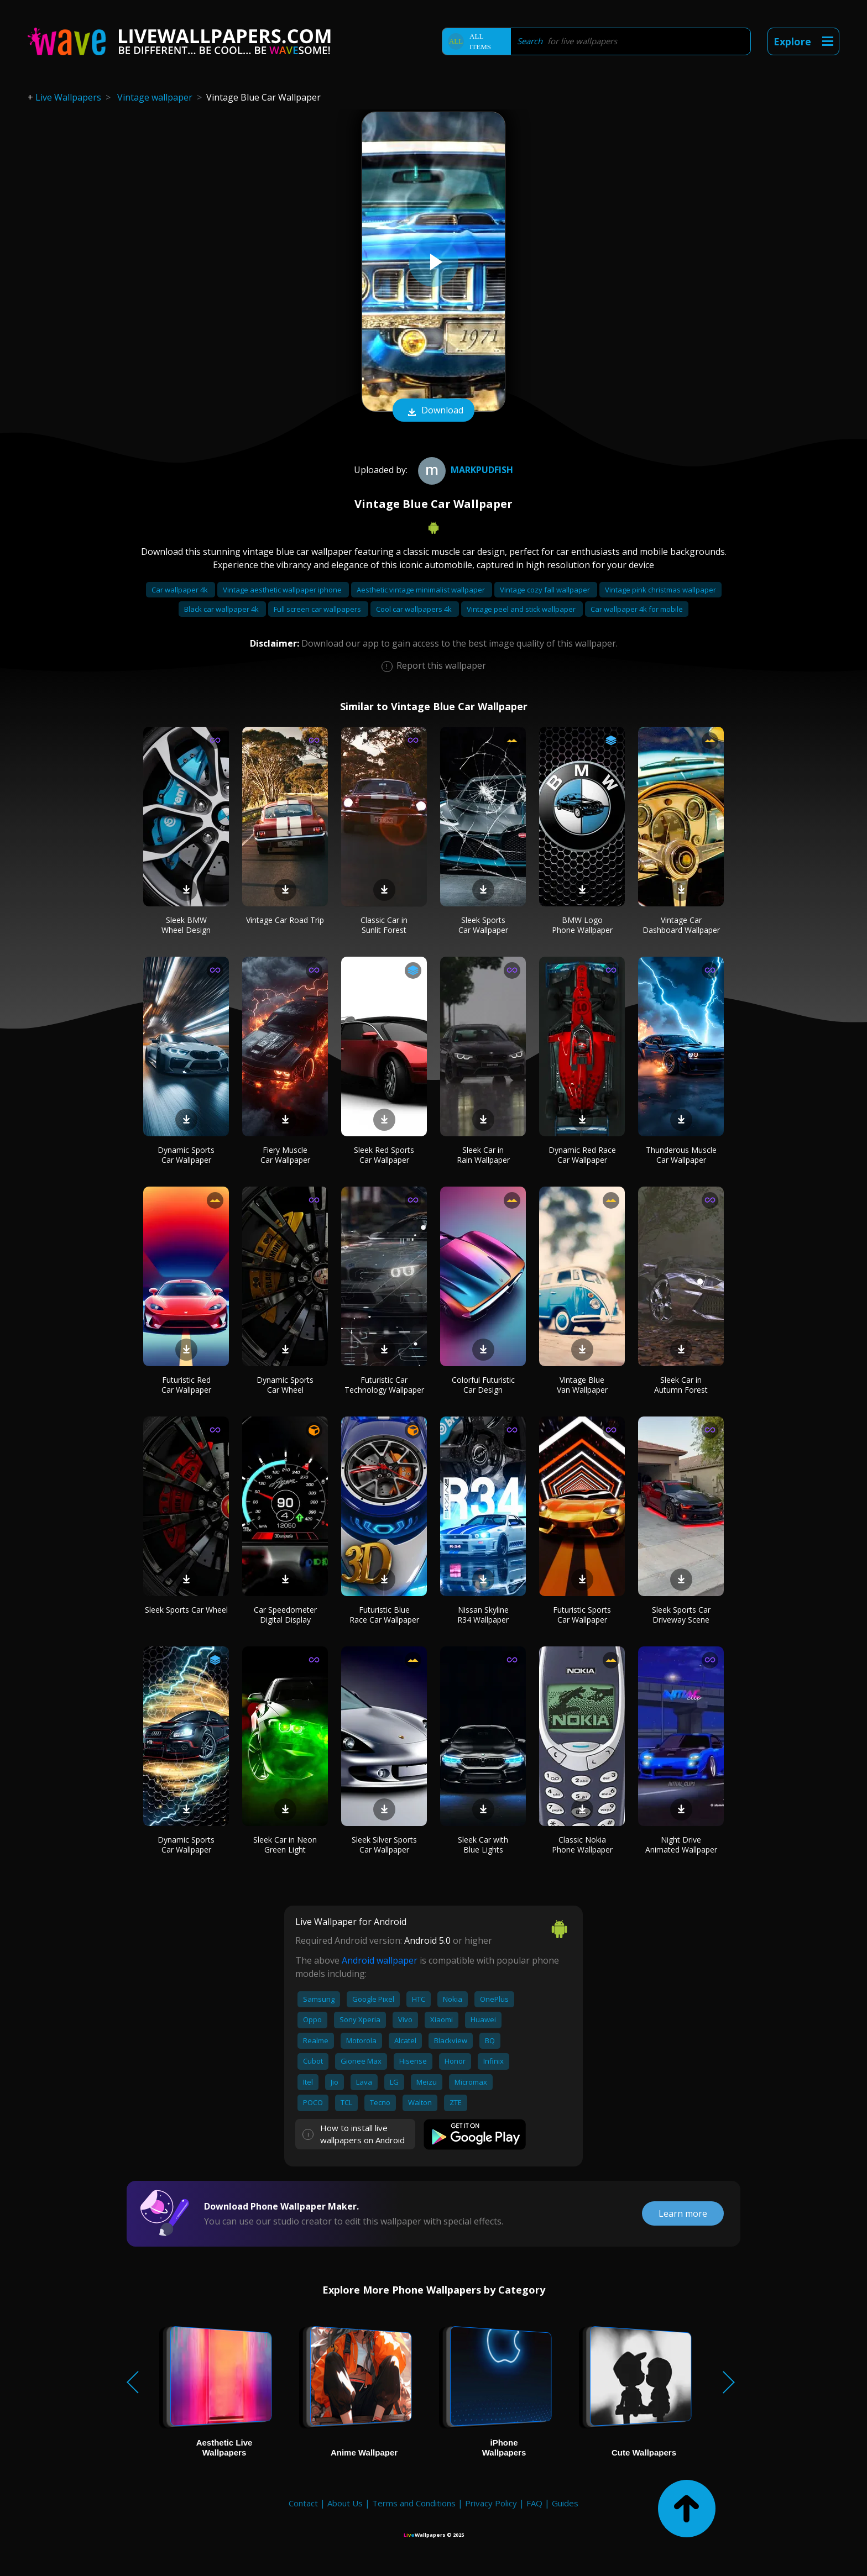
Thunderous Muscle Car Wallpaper (681, 1155)
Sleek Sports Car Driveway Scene (681, 1614)
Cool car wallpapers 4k (414, 609)
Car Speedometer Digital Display (285, 1614)
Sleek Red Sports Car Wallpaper (384, 1155)
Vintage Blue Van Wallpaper (582, 1384)
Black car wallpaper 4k (222, 609)
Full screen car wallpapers (318, 609)
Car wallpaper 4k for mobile (637, 609)
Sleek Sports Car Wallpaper (483, 925)
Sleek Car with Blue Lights (483, 1844)
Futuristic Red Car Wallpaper (186, 1384)
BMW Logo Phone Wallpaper (582, 925)
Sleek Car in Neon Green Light (285, 1844)
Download (433, 411)
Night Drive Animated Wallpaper (681, 1844)
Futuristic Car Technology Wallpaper (384, 1384)
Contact (303, 2503)
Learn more (683, 2213)
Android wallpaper (379, 1960)
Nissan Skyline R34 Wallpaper (483, 1614)
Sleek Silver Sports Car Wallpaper (384, 1844)
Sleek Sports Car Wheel (186, 1609)
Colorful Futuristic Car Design (483, 1384)
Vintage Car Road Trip (285, 920)
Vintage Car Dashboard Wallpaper (681, 925)
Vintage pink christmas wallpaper (660, 590)
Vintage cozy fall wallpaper (546, 590)
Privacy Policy (491, 2503)
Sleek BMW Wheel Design (186, 925)
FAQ (534, 2503)
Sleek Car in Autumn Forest (681, 1384)
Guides (565, 2503)
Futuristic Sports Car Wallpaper (582, 1614)
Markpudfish (464, 470)
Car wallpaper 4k (181, 590)
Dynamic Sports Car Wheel (285, 1384)
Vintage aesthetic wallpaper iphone (283, 590)
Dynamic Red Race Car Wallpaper (582, 1155)
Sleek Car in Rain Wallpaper (483, 1155)
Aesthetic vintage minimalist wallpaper (422, 590)
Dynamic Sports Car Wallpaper (186, 1155)
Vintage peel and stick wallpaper (522, 609)
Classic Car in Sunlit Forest (384, 925)
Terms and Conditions (414, 2503)
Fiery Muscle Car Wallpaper (285, 1155)
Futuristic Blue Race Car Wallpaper (384, 1614)
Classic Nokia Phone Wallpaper (582, 1844)
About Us (345, 2503)
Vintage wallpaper (154, 97)
